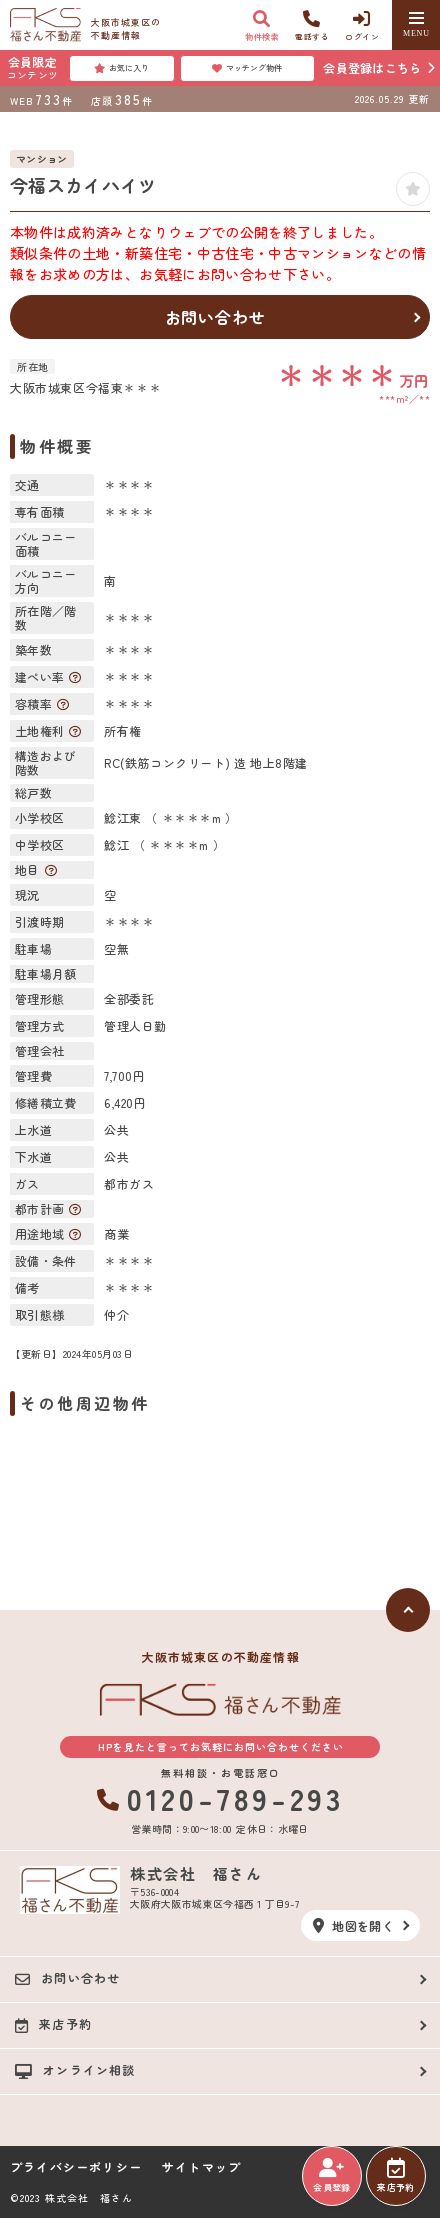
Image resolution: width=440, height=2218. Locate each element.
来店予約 (395, 2176)
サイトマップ (201, 2167)
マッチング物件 (247, 68)
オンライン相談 (75, 2070)
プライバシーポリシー (76, 2167)
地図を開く (353, 1925)
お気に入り (121, 68)
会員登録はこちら (372, 67)
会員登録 (331, 2176)
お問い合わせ (215, 317)
